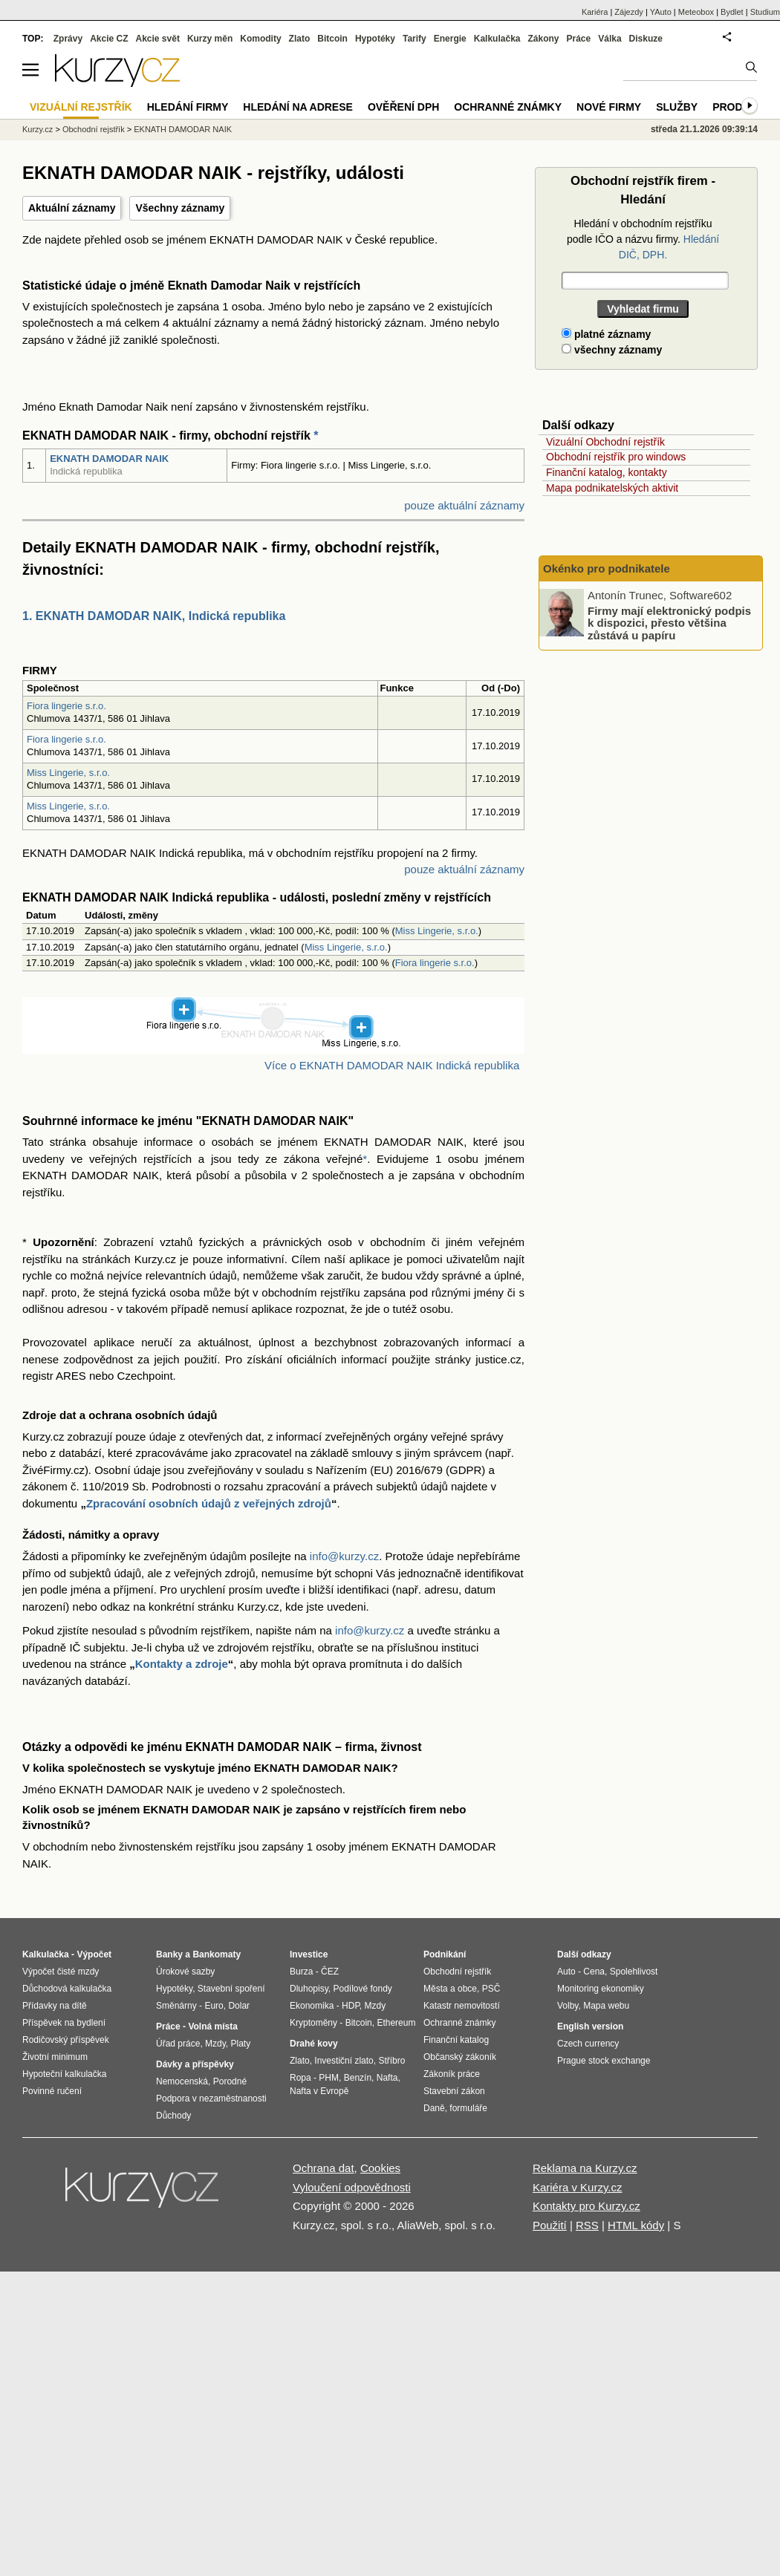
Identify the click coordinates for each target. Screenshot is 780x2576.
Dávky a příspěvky (195, 2064)
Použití (550, 2225)
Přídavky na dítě (54, 2006)
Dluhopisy (309, 1988)
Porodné (230, 2081)
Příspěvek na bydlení (63, 2023)
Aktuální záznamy (71, 208)
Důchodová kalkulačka (66, 1988)
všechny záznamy (612, 350)
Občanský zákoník (459, 2057)
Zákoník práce (451, 2074)
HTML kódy (636, 2225)
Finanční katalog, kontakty (606, 472)
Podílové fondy (362, 1988)
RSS (587, 2225)
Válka (609, 38)
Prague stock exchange (603, 2060)
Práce (579, 38)
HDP (351, 2006)
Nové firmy (608, 107)
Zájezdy (628, 11)
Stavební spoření (231, 1988)
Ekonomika (312, 2006)
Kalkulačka (497, 38)
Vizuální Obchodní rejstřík (605, 442)
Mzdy (215, 2043)
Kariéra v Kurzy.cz (578, 2187)
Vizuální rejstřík (81, 107)
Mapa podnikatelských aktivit (612, 488)
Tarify (414, 38)
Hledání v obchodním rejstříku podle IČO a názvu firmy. (643, 239)
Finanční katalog (456, 2040)
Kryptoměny (313, 2023)
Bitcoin (332, 38)
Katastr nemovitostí (461, 2006)
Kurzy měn (210, 38)
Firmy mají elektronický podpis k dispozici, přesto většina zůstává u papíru (669, 622)
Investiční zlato (343, 2060)
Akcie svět (158, 38)
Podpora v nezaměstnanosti (211, 2098)
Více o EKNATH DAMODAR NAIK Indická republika (391, 1065)
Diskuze (646, 38)
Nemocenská (182, 2081)
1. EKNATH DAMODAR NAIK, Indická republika (153, 616)
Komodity (260, 38)
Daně (434, 2108)
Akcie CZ (109, 38)
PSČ (491, 1988)
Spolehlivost (634, 1971)
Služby (677, 107)
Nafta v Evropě (319, 2091)
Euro (213, 2006)
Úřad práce (178, 2043)
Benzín (357, 2078)
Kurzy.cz (37, 129)
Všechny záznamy (179, 208)
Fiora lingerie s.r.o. (66, 705)
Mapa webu (606, 2006)
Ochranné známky (508, 107)
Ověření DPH (403, 107)
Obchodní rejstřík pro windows (616, 457)
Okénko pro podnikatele (606, 568)
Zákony (543, 38)
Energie (450, 38)
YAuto (661, 11)
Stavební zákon (454, 2091)
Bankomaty (216, 1954)
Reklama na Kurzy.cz (585, 2168)
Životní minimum (55, 2057)
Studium (765, 11)
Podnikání (444, 1954)
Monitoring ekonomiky (600, 1988)
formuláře (468, 2108)
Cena (594, 1971)
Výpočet (94, 1954)
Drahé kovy (314, 2043)
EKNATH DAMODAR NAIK (109, 458)
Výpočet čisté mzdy (60, 1971)
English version (590, 2026)
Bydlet (732, 11)
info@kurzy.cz (344, 1556)
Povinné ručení (52, 2091)
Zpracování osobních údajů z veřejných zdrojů (208, 1503)
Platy (241, 2043)
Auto (566, 1971)
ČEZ (330, 1971)
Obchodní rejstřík (93, 129)
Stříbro (391, 2060)
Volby (567, 2006)
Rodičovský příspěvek (65, 2040)
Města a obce (450, 1988)
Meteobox (696, 11)
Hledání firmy (188, 107)
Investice (309, 1954)
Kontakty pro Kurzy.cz (586, 2206)
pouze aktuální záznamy (464, 505)
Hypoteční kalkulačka (64, 2074)
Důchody (173, 2115)
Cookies (380, 2168)
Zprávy (67, 38)
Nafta (387, 2078)
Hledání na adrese (298, 107)
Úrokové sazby (185, 1971)
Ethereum (396, 2023)
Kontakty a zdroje (181, 1663)
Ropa (300, 2078)
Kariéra (595, 11)
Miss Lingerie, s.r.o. (68, 772)
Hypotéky (375, 38)
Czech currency (588, 2043)
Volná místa (212, 2026)
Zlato (300, 38)
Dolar (239, 2006)
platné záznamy (606, 334)
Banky (169, 1954)
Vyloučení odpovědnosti (352, 2187)
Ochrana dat (323, 2168)
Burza (301, 1971)
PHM (329, 2078)
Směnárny (176, 2006)
